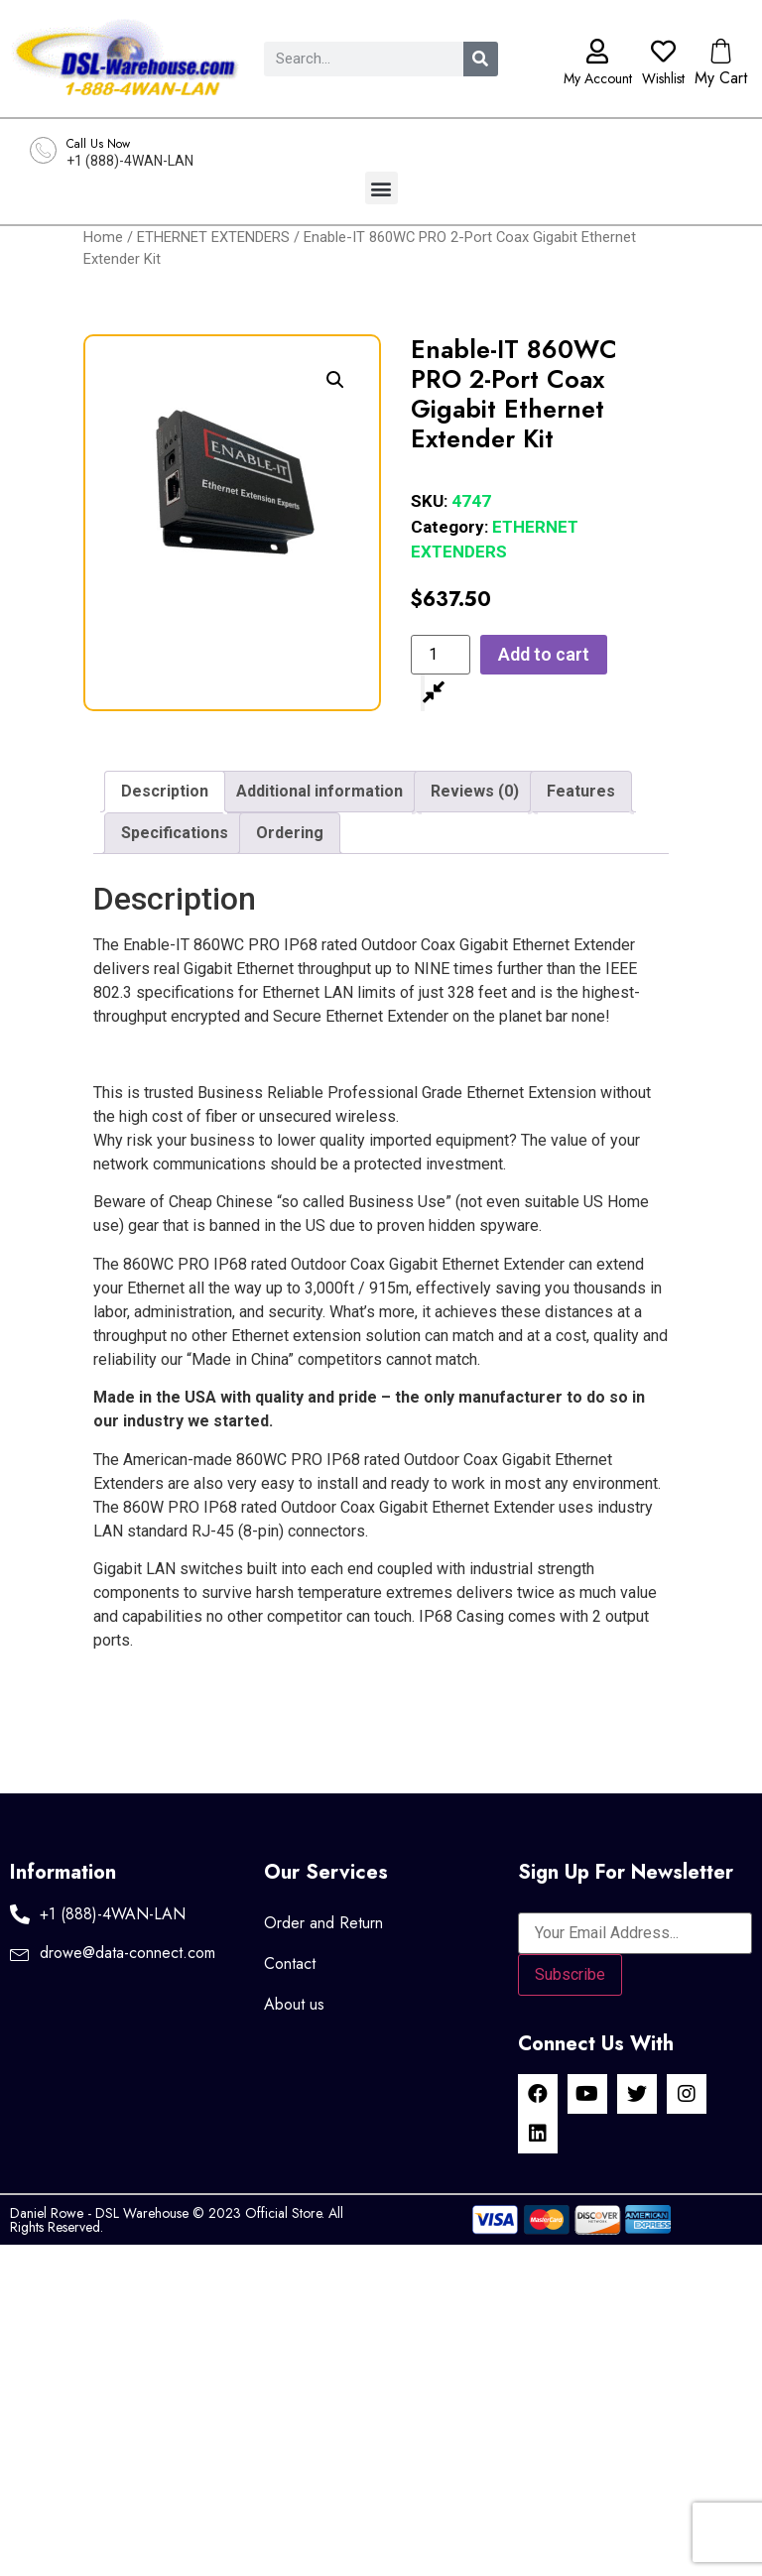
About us (294, 2004)
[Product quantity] (440, 655)
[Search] (480, 59)
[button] (381, 188)
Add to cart (543, 654)
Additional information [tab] (319, 791)
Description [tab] (164, 791)
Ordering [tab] (289, 832)
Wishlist (663, 78)
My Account (598, 78)
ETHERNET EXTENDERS (213, 237)
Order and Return (323, 1922)
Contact (290, 1963)
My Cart (721, 77)
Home (103, 237)
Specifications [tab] (174, 832)
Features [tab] (581, 791)
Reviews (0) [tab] (475, 791)
